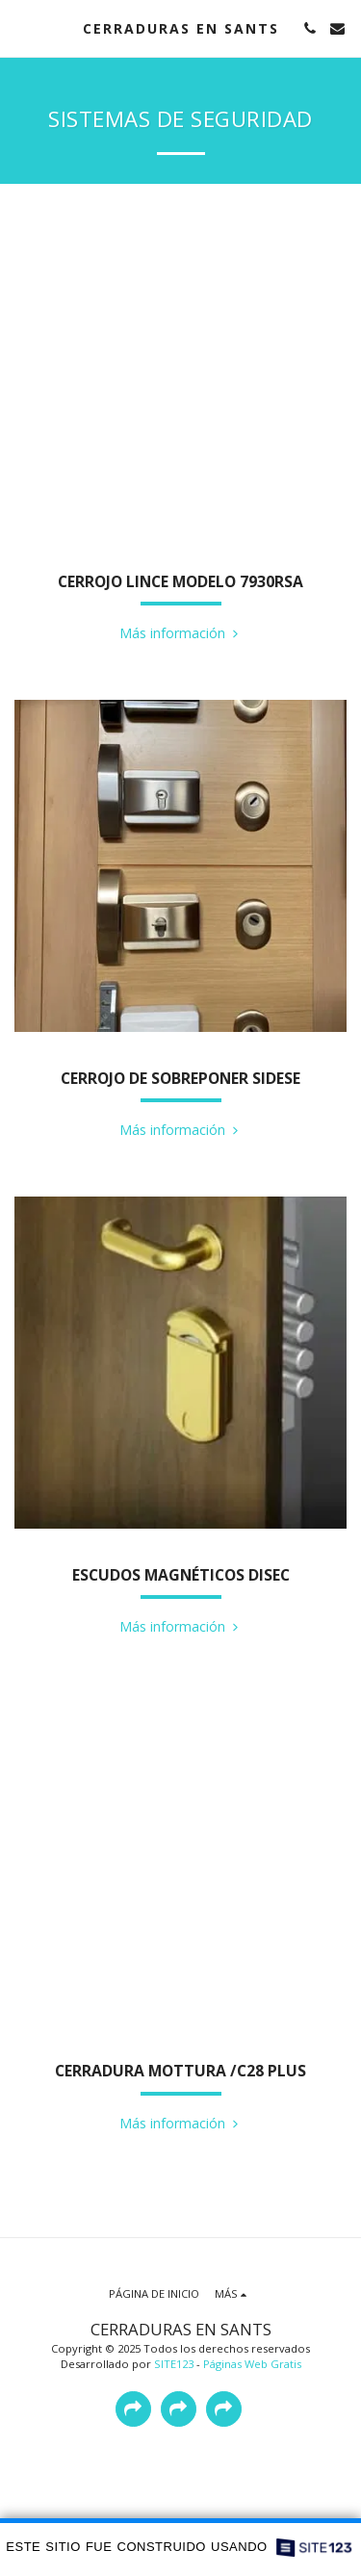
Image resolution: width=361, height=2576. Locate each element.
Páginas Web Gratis (252, 2364)
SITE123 (173, 2364)
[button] (21, 27)
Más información (181, 633)
